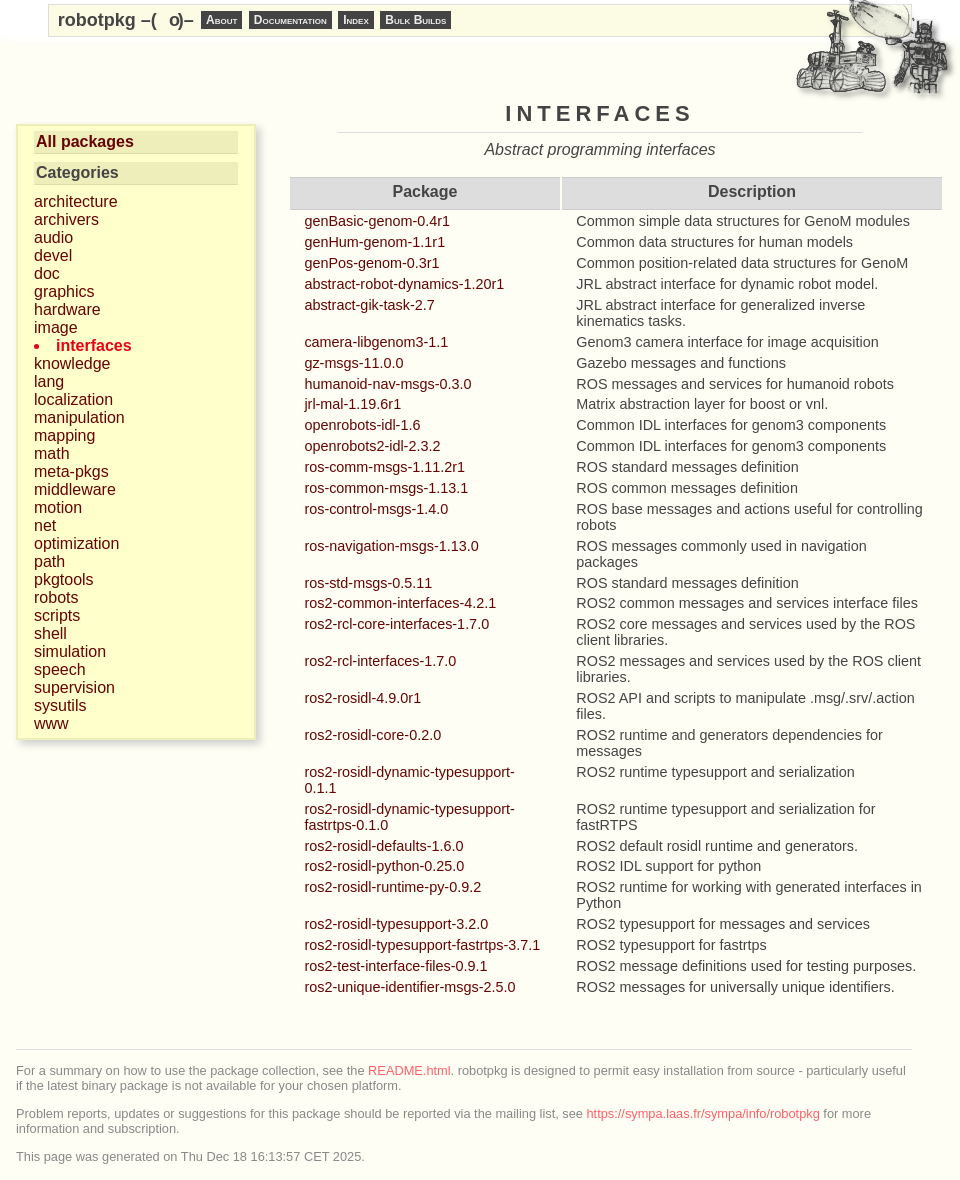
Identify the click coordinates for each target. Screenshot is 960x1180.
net (45, 525)
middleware (75, 489)
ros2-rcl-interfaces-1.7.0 (380, 661)
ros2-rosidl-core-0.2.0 (372, 735)
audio (53, 237)
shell (50, 633)
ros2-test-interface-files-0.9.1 (395, 966)
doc (47, 273)
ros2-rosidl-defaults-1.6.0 (383, 846)
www (51, 723)
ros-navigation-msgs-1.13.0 (391, 546)
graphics (64, 291)
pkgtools (64, 579)
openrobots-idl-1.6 (362, 425)
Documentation (290, 20)
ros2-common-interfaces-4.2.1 (400, 603)
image (56, 327)
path (49, 561)
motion (58, 507)
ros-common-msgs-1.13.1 (386, 488)
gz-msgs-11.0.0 (353, 363)
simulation (70, 651)
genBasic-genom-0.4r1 (377, 221)
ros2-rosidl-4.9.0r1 (362, 698)
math (52, 453)
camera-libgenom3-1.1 (376, 342)
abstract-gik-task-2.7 (369, 305)
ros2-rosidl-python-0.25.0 (384, 866)
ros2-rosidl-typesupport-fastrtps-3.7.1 (422, 945)
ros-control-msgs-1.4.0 (376, 509)
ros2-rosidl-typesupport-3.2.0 (396, 924)
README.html (409, 1070)
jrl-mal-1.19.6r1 (352, 404)
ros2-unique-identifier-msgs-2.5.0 (409, 987)
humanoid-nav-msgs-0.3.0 (387, 384)
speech (60, 669)
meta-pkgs (71, 471)
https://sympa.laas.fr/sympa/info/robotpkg (703, 1113)
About (221, 20)
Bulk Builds (415, 20)
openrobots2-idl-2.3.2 (372, 446)
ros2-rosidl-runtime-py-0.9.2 (392, 887)
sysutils (60, 705)
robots (56, 597)
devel (53, 255)
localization (73, 399)
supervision (74, 687)
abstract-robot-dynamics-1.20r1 (404, 284)
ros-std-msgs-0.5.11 (368, 583)
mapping (64, 435)
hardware (67, 309)
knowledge (72, 363)
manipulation (79, 417)
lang (49, 381)
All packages (85, 141)
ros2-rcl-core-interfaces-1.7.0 (396, 624)
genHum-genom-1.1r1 (374, 242)
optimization (76, 543)
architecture (76, 201)
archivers (66, 219)
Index (356, 20)
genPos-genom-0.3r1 (371, 263)
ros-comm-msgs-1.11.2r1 (384, 467)
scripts (57, 615)
